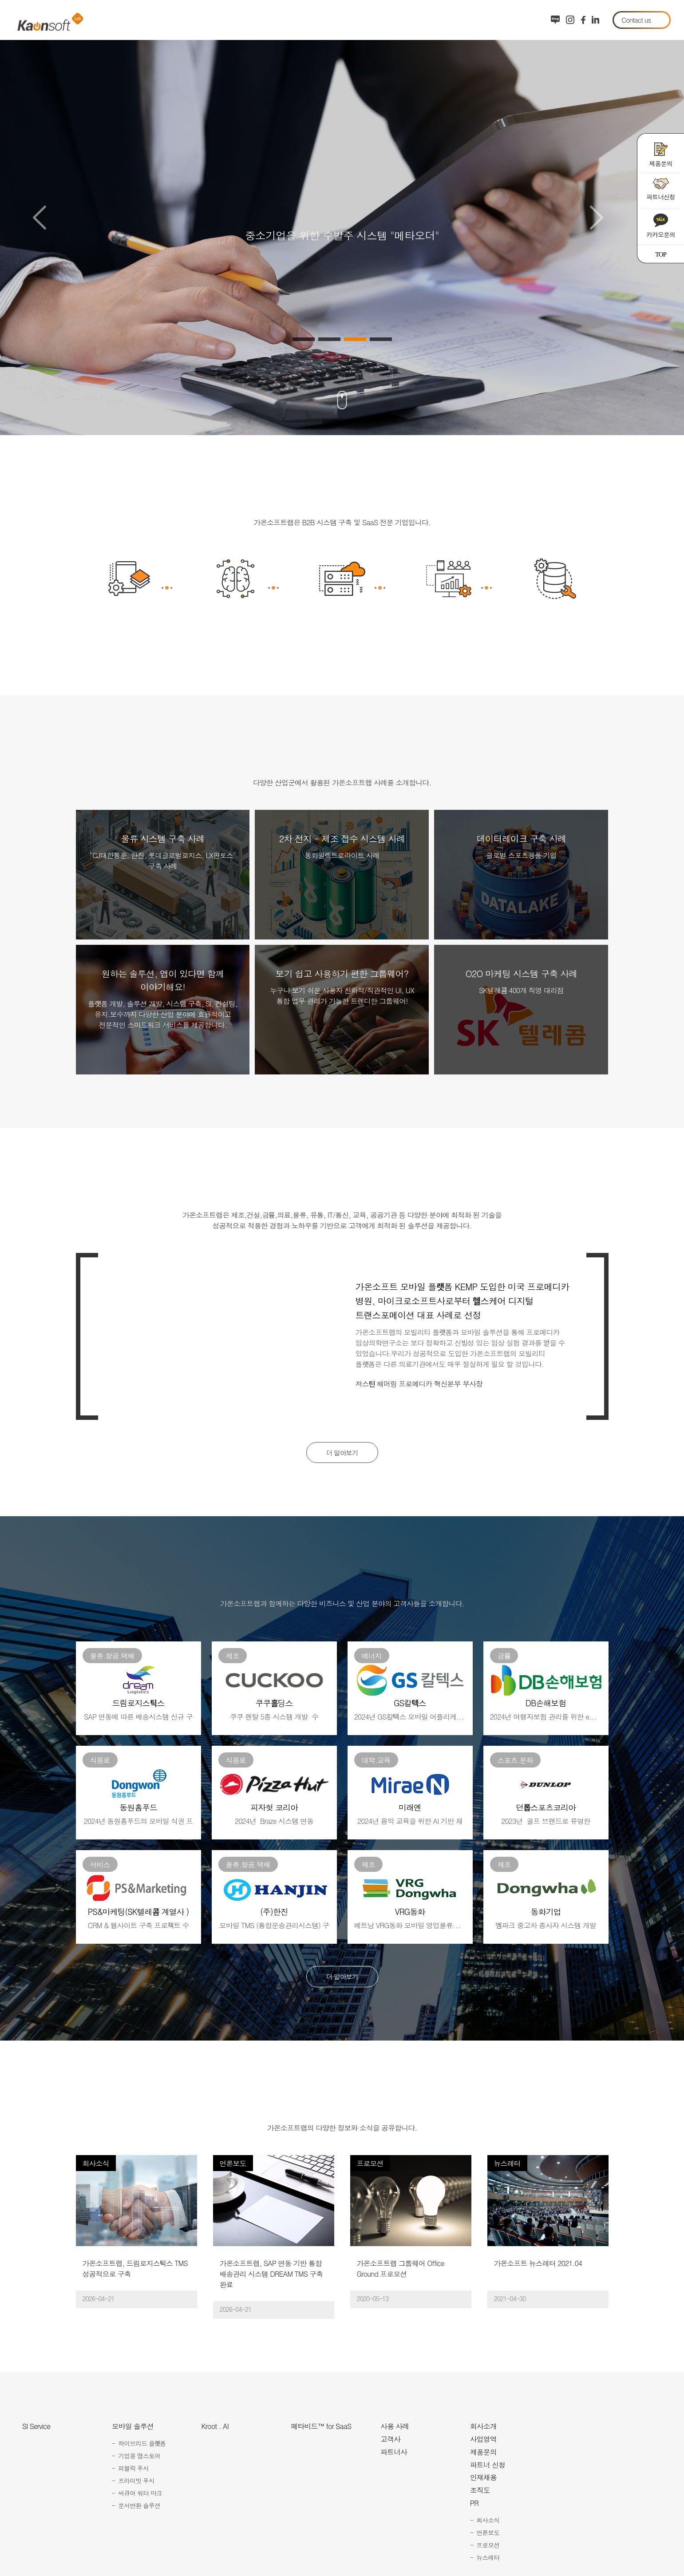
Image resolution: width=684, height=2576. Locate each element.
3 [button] (355, 339)
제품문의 (660, 155)
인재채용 (483, 2479)
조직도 (480, 2492)
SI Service (36, 2428)
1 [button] (304, 339)
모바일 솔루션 (207, 20)
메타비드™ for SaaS (321, 2428)
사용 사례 (394, 2428)
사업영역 (483, 2440)
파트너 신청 (487, 2466)
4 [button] (381, 339)
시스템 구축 (141, 20)
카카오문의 (660, 226)
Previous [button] (39, 217)
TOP (660, 253)
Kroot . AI (214, 2428)
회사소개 (485, 20)
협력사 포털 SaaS (363, 20)
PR (474, 2504)
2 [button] (329, 339)
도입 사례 (432, 20)
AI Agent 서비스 (282, 20)
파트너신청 (660, 189)
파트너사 (393, 2453)
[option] (342, 217)
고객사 (390, 2440)
